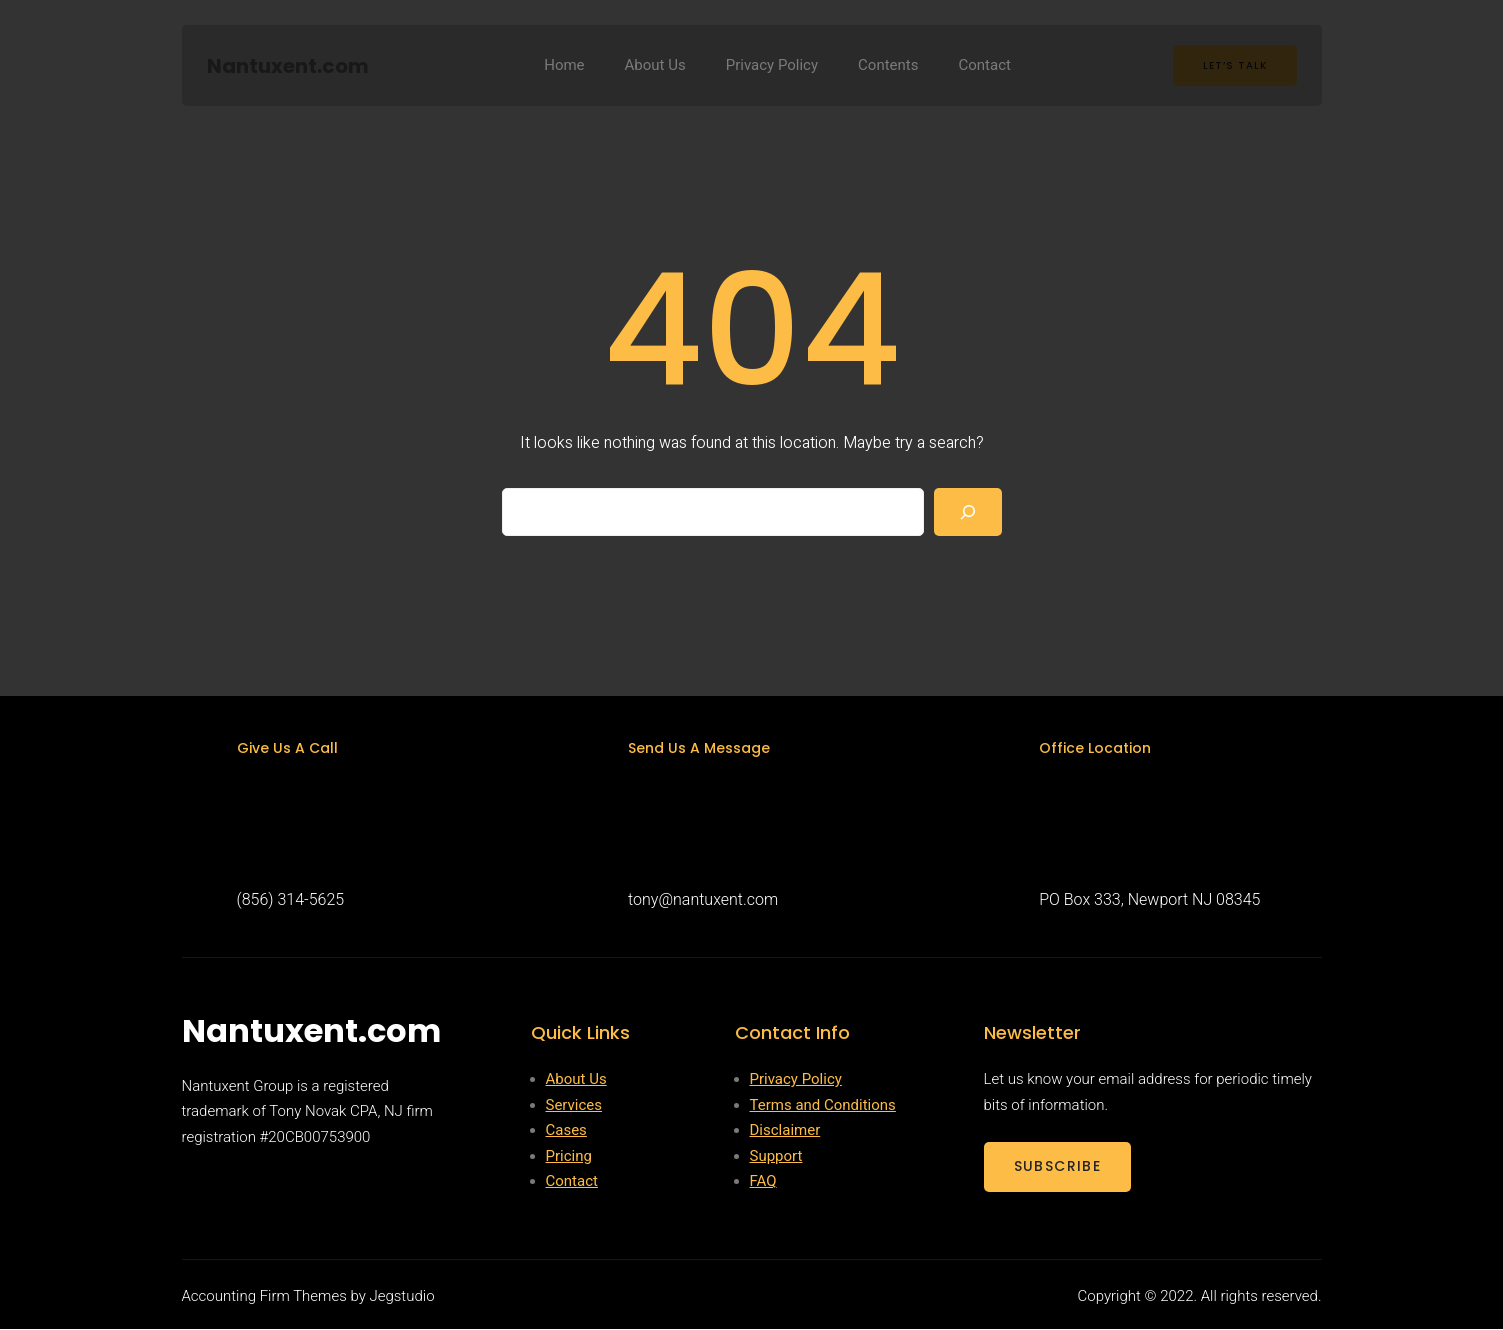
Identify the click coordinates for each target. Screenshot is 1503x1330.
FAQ (763, 1182)
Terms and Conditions (823, 1106)
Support (776, 1157)
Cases (566, 1131)
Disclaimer (785, 1131)
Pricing (569, 1157)
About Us (576, 1080)
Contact (572, 1182)
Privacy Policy (796, 1080)
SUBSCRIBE (1058, 1167)
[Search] (968, 513)
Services (574, 1106)
